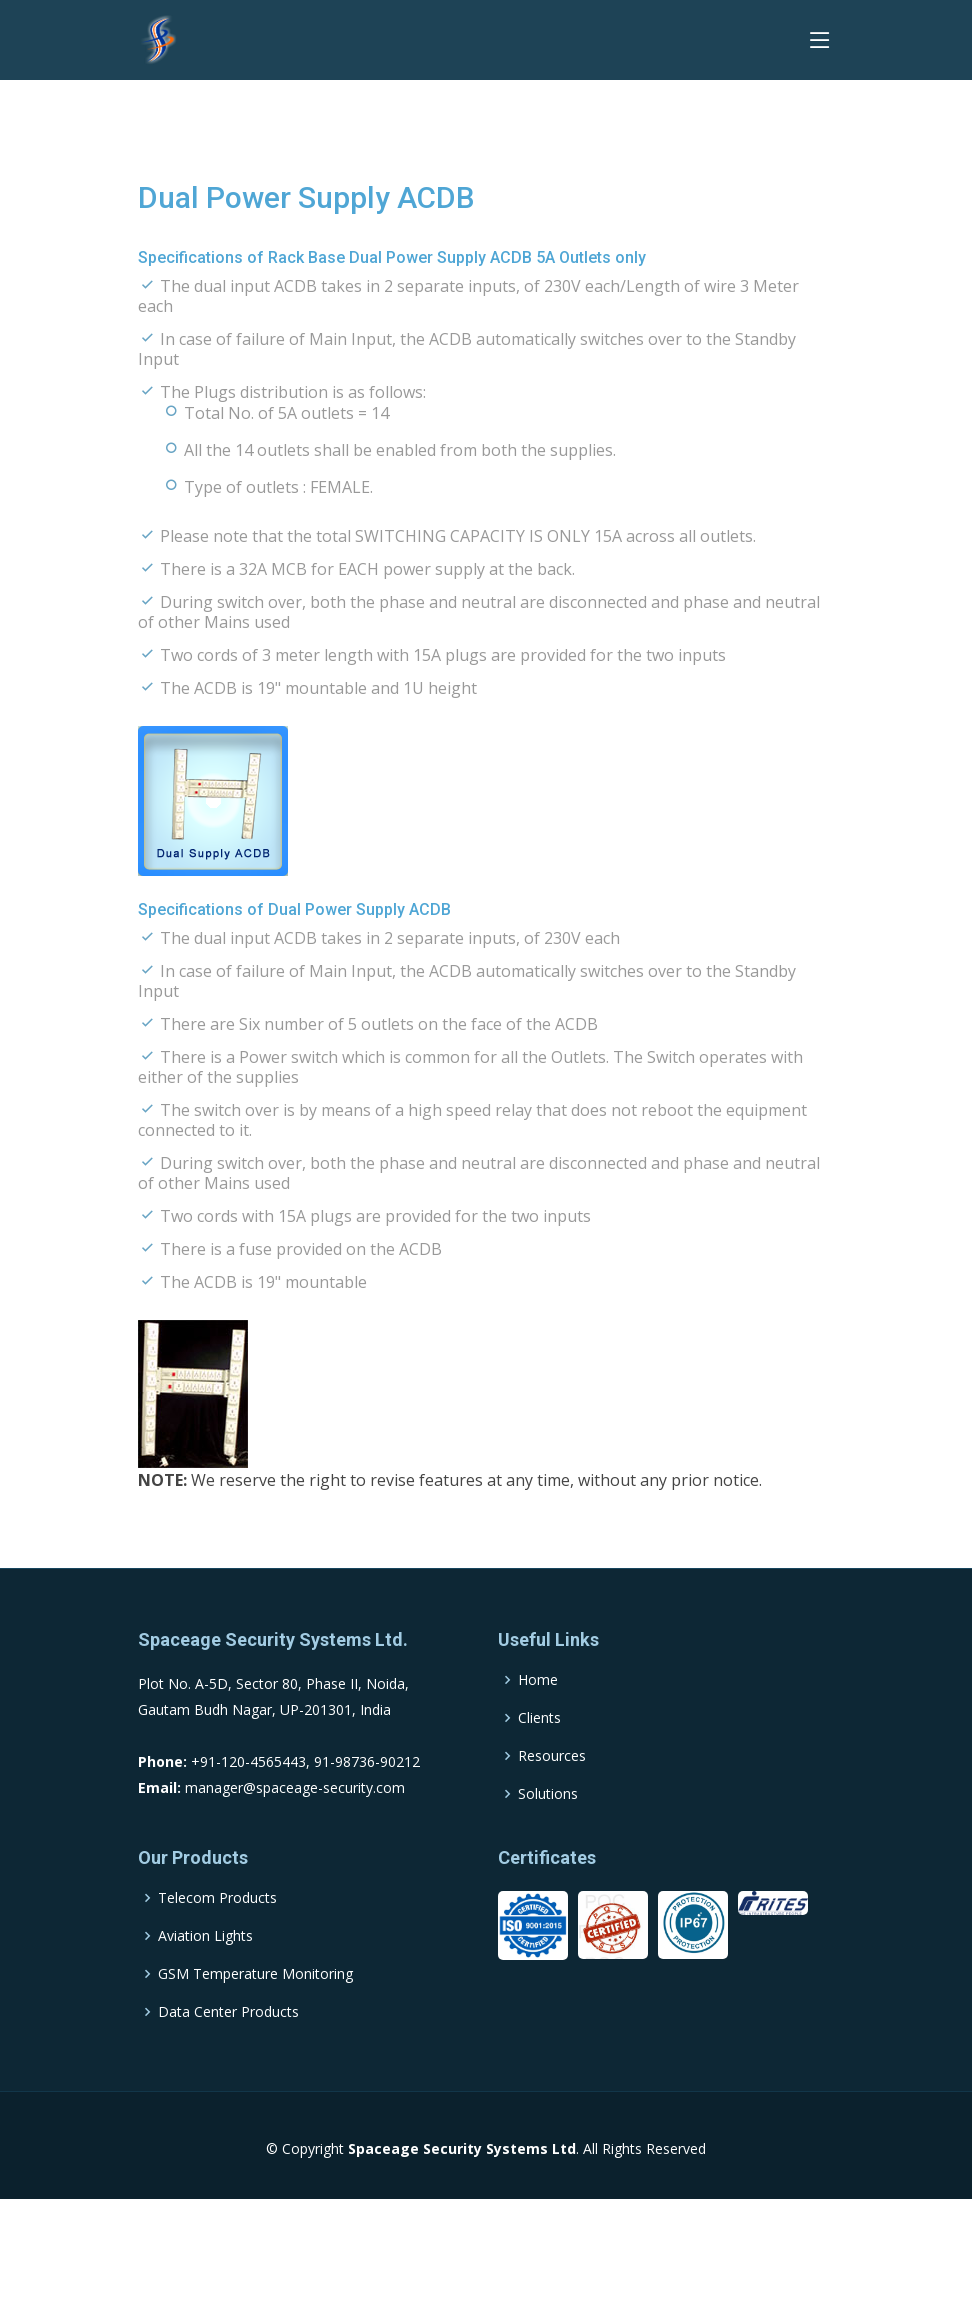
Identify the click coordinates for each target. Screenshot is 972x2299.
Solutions (548, 1844)
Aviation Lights (205, 1986)
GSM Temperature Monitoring (255, 2024)
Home (538, 1730)
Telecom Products (217, 1948)
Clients (539, 1768)
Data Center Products (228, 2062)
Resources (552, 1806)
